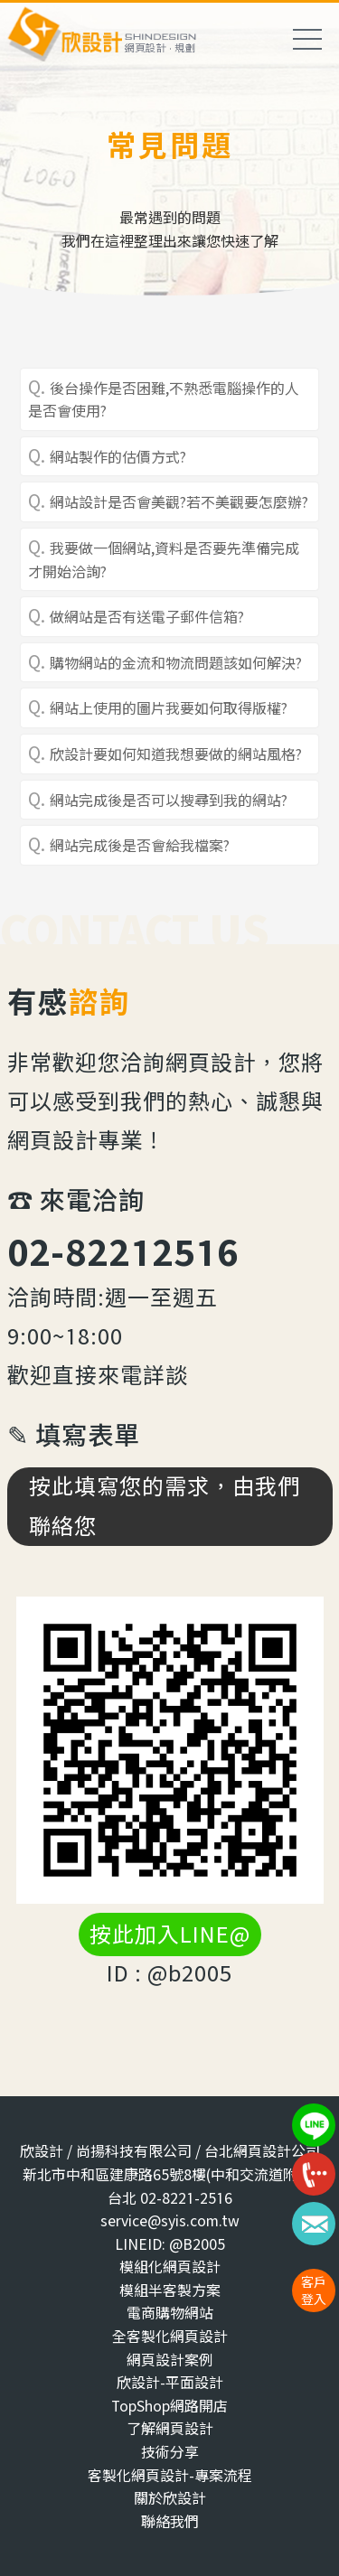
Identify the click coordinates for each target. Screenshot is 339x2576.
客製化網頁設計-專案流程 (170, 2475)
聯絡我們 (170, 2521)
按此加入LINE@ (169, 1934)
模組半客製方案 (170, 2290)
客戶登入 (313, 2290)
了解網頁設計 (170, 2428)
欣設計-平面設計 (170, 2382)
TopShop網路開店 (169, 2405)
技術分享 (170, 2451)
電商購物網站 (170, 2312)
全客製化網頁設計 (170, 2336)
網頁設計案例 (170, 2359)
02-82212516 (123, 1252)
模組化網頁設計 (170, 2266)
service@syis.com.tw (170, 2220)
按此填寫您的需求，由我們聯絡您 (164, 1506)
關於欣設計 (170, 2497)
